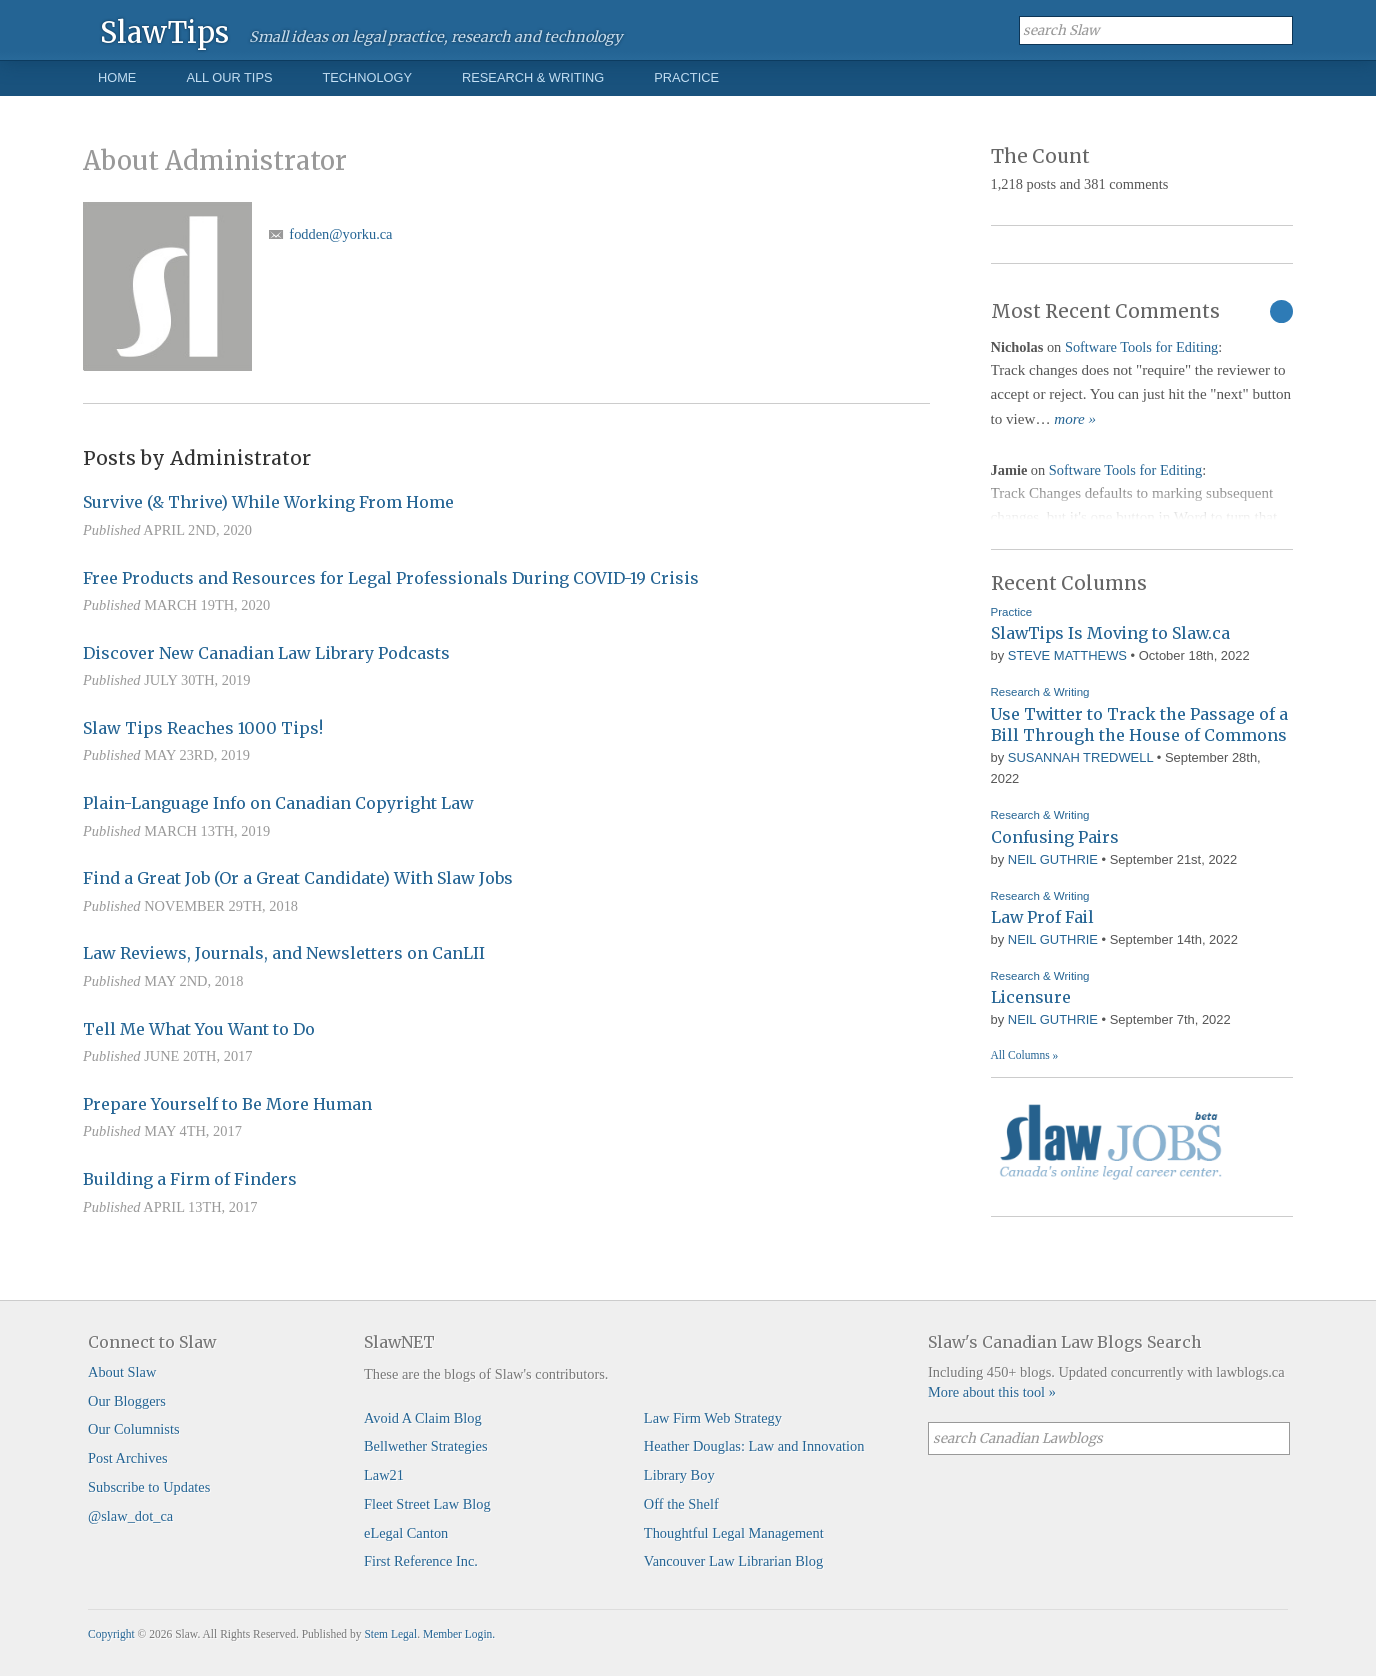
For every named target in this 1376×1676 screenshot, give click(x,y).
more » (1075, 419)
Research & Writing (533, 77)
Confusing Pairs (1055, 837)
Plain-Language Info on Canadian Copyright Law (278, 803)
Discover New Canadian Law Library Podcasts (266, 653)
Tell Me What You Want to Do (199, 1029)
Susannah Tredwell (1080, 757)
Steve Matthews (1067, 655)
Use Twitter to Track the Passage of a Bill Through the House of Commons (1139, 725)
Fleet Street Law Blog (427, 1504)
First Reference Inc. (421, 1561)
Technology (367, 77)
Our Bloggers (127, 1401)
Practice (686, 77)
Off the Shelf (681, 1504)
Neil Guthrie (1053, 859)
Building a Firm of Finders (190, 1179)
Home (117, 77)
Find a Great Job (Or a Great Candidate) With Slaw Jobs (298, 878)
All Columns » (1025, 1055)
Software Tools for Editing (1141, 347)
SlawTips (164, 31)
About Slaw (122, 1372)
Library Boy (679, 1475)
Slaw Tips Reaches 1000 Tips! (203, 728)
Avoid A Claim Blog (423, 1418)
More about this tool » (992, 1392)
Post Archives (128, 1458)
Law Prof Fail (1042, 917)
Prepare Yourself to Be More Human (227, 1104)
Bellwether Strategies (425, 1446)
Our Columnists (134, 1429)
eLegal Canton (406, 1533)
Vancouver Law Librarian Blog (733, 1561)
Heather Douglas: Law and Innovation (754, 1446)
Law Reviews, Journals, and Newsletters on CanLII (284, 953)
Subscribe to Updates (149, 1487)
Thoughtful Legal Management (734, 1533)
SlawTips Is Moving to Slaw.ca (1110, 633)
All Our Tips (229, 77)
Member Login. (459, 1634)
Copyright (111, 1634)
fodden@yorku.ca (340, 234)
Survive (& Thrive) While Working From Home (268, 502)
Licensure (1031, 997)
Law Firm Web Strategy (713, 1418)
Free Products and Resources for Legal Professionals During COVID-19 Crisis (391, 578)
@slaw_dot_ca (130, 1516)
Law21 (384, 1475)
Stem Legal (390, 1634)
